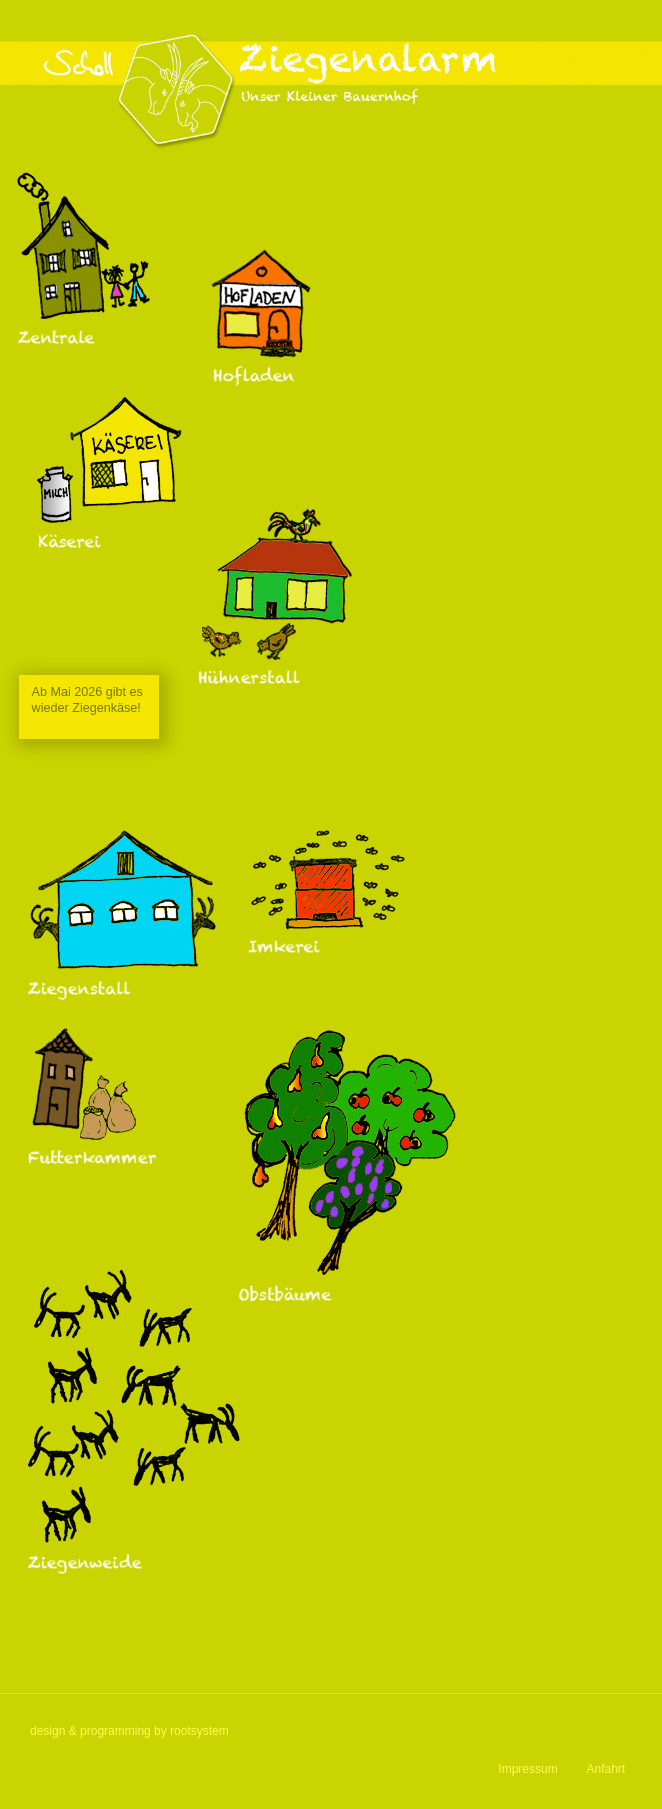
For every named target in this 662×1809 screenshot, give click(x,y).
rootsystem (199, 1731)
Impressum (527, 1769)
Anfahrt (606, 1769)
